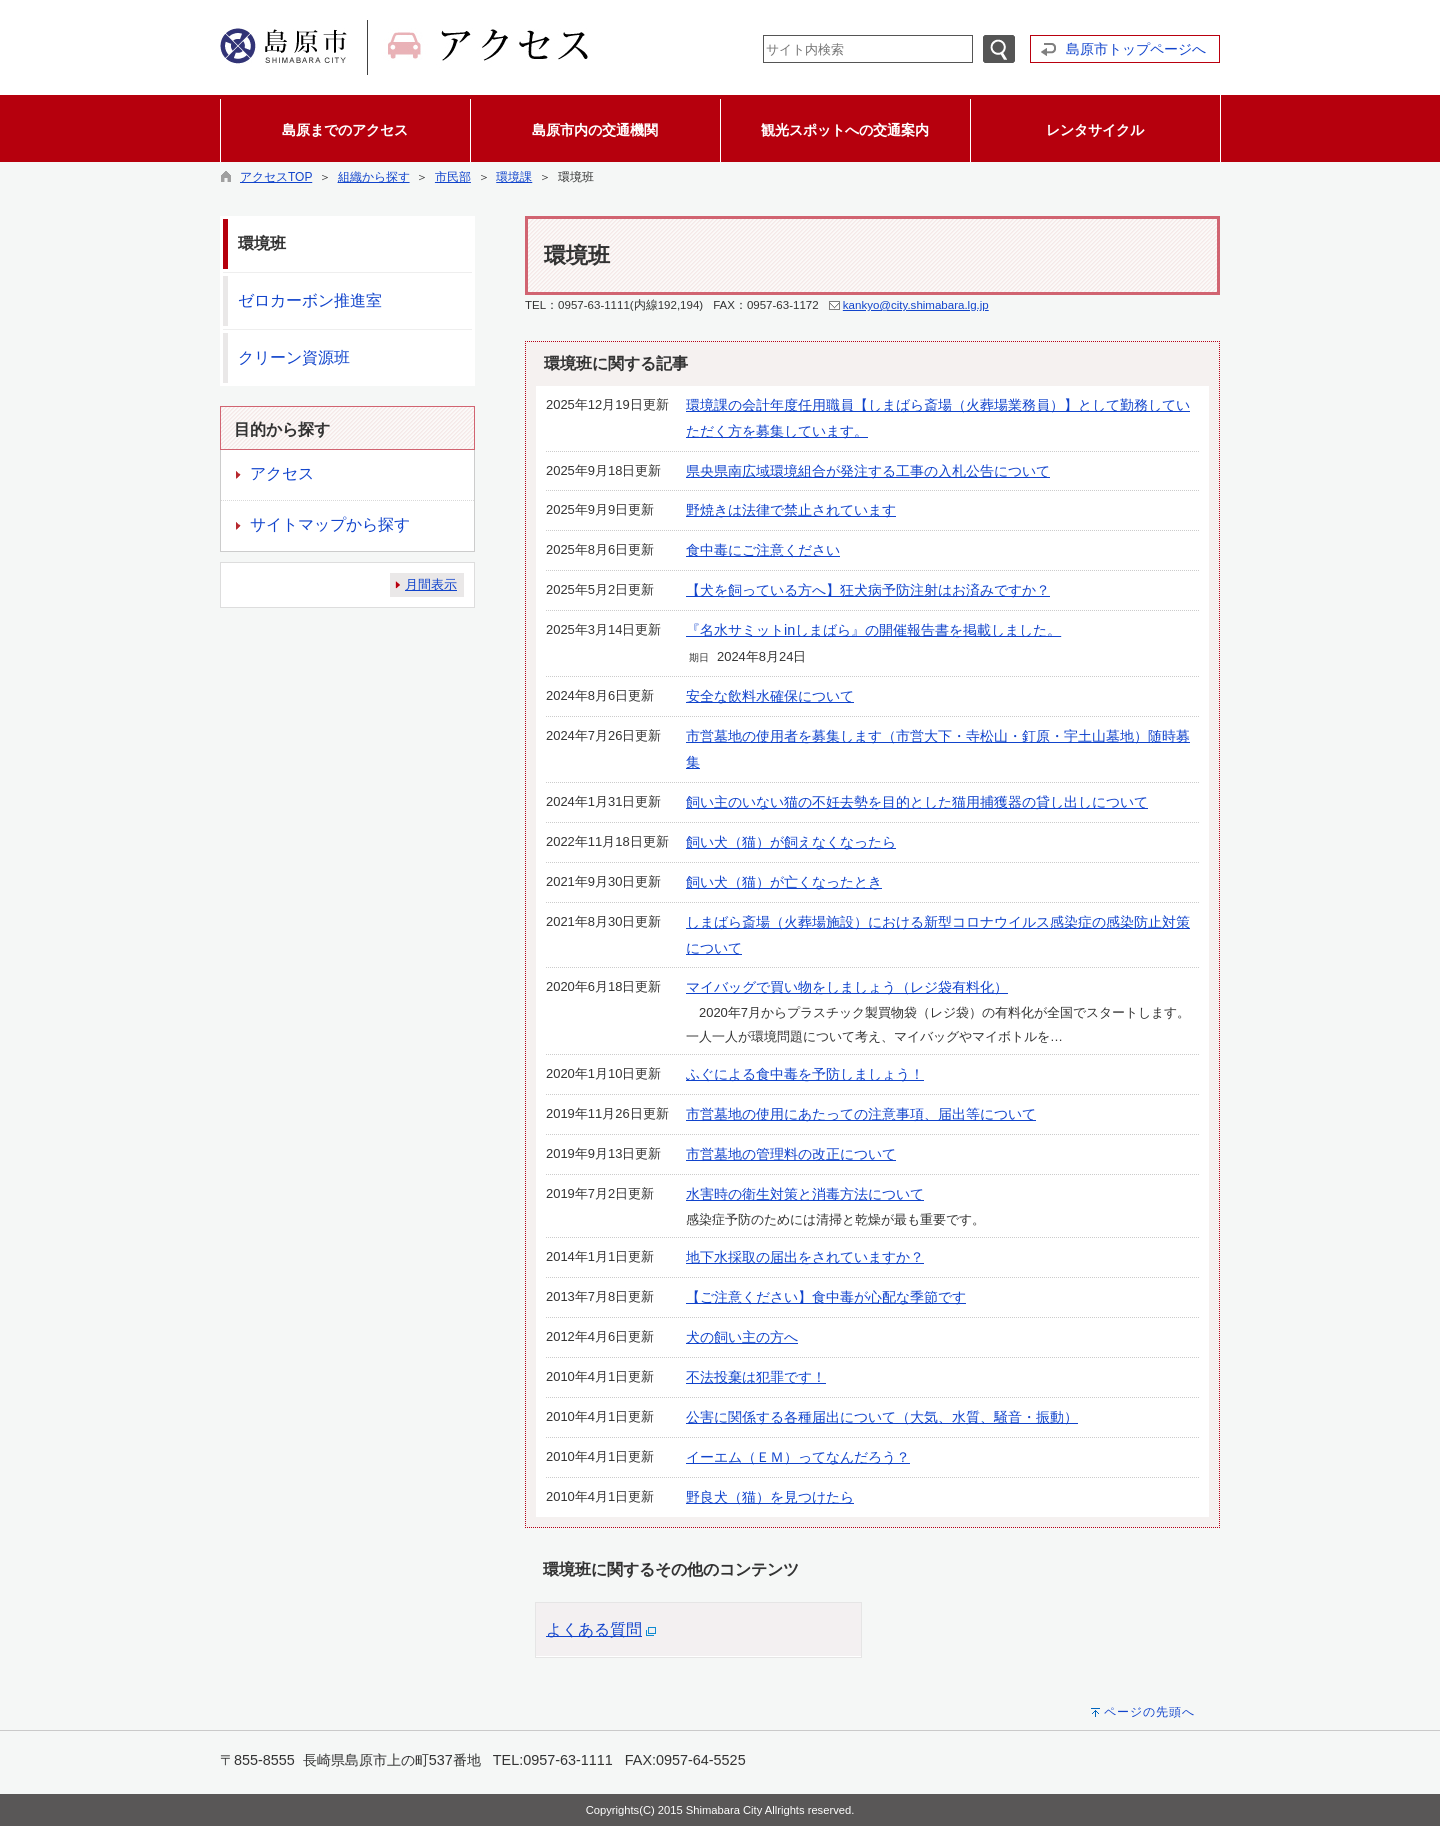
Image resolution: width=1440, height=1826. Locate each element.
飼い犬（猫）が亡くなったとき (784, 882)
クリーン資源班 (294, 357)
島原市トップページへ (1136, 49)
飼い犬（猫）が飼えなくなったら (791, 842)
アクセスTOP (276, 177)
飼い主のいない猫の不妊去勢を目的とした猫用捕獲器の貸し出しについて (917, 802)
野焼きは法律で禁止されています (791, 510)
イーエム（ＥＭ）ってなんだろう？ (798, 1457)
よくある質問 (594, 1629)
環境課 (514, 177)
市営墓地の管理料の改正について (791, 1154)
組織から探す (374, 177)
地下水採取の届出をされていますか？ (805, 1257)
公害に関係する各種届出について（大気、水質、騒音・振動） (882, 1417)
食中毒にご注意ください (763, 550)
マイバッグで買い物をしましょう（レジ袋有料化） (847, 987)
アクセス (282, 473)
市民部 (453, 177)
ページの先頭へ (1149, 1712)
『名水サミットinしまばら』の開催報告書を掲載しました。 (873, 630)
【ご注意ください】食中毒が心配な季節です (826, 1297)
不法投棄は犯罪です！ (756, 1377)
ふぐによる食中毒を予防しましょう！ (805, 1074)
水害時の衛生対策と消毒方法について (805, 1194)
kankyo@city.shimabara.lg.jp (916, 305)
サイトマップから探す (330, 524)
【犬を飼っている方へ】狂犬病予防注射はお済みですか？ (868, 590)
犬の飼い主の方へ (742, 1337)
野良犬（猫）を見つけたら (770, 1497)
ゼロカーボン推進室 (310, 300)
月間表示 (431, 584)
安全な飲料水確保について (770, 696)
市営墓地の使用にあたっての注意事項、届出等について (861, 1114)
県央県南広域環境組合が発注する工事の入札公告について (868, 471)
